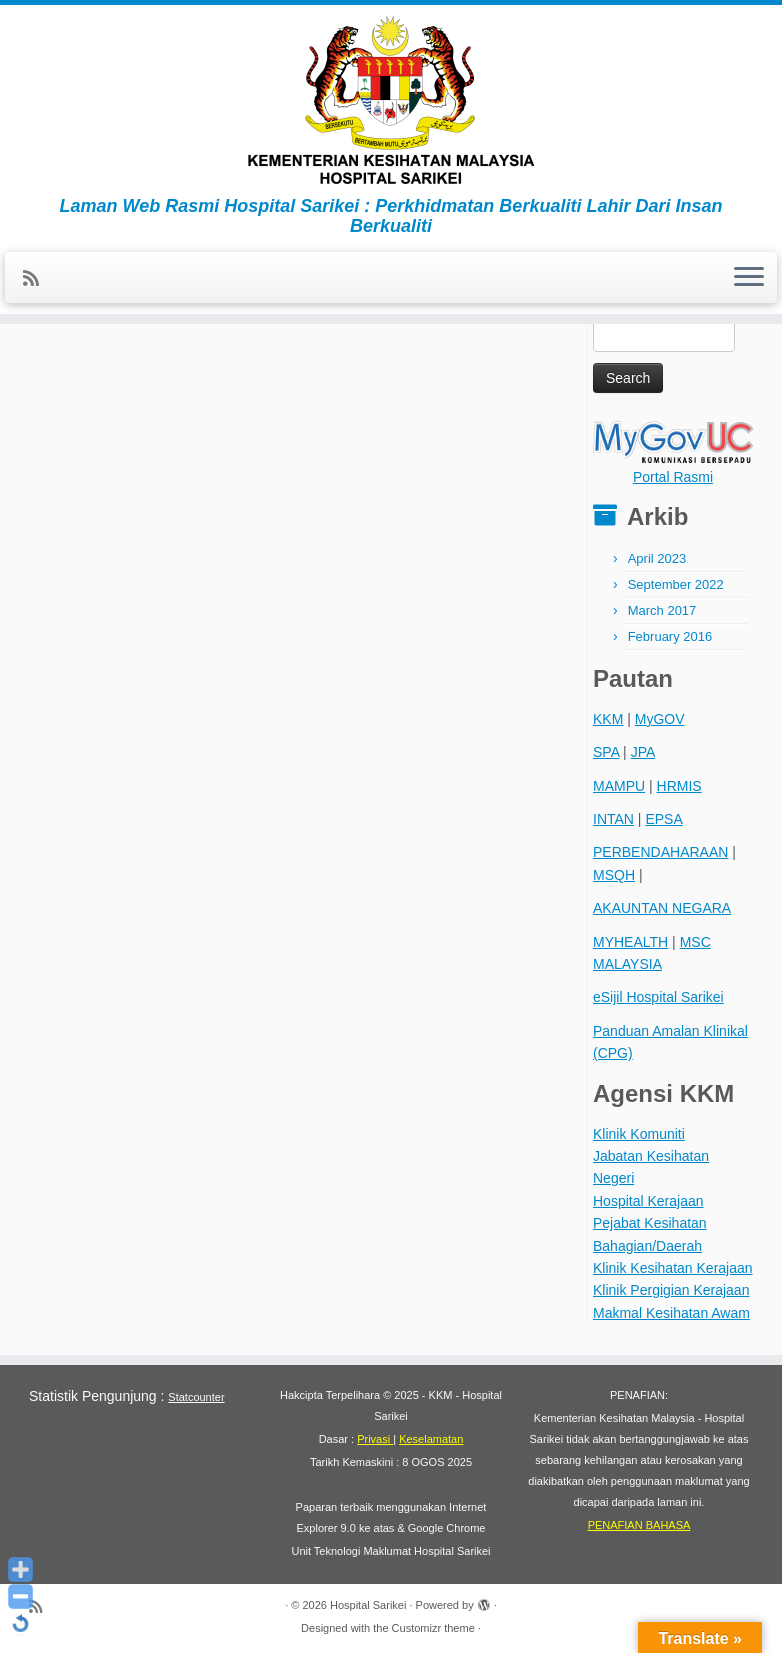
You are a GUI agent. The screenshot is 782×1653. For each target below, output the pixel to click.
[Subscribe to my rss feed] (37, 279)
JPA (643, 752)
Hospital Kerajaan (648, 1201)
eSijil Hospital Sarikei (658, 997)
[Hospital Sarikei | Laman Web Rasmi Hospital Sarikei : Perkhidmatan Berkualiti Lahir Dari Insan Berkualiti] (391, 100)
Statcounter (196, 1397)
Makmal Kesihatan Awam (671, 1313)
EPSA (663, 819)
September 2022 (676, 584)
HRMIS (679, 786)
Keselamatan (431, 1439)
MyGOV (660, 719)
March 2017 (662, 610)
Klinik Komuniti (639, 1134)
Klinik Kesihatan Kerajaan (673, 1268)
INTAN (613, 819)
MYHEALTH (630, 942)
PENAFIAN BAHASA (639, 1525)
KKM (608, 719)
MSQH (614, 875)
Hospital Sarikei (368, 1605)
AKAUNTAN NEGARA (662, 908)
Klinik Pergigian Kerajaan (671, 1290)
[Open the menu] (749, 278)
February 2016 (670, 636)
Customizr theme (433, 1628)
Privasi (375, 1439)
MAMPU (619, 786)
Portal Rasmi (673, 477)
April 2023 (657, 558)
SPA (606, 752)
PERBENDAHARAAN (660, 852)
